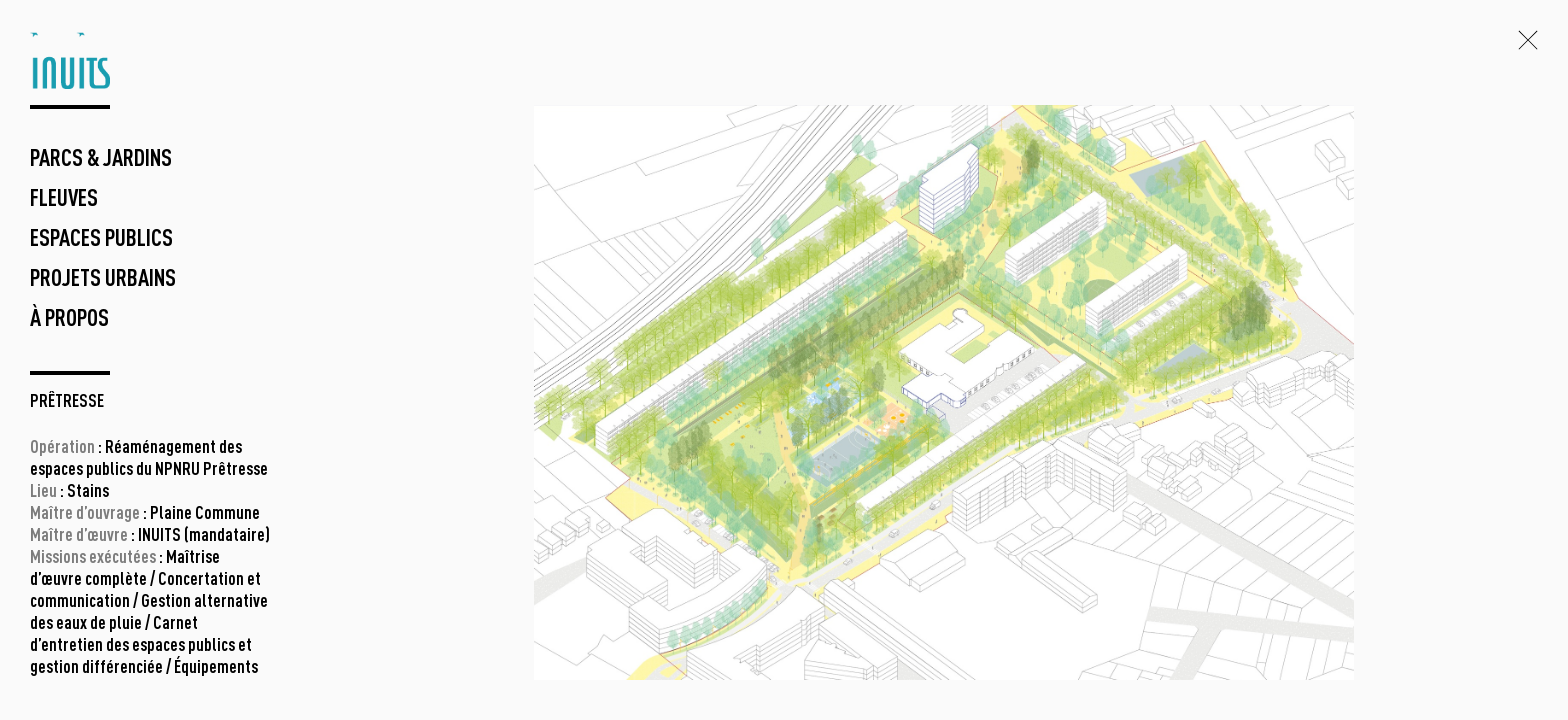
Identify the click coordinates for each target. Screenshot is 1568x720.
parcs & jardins (101, 160)
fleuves (64, 200)
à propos (69, 320)
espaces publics (101, 240)
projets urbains (103, 280)
